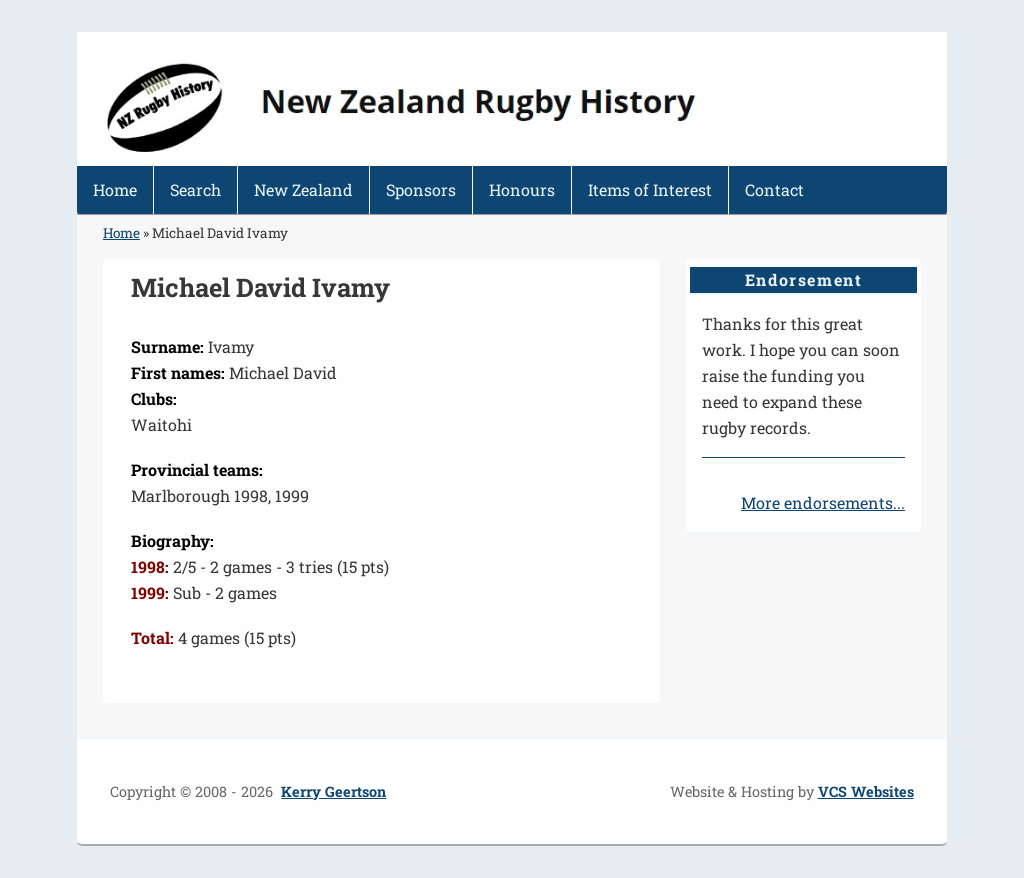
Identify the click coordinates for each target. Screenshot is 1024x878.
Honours (522, 189)
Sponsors (421, 189)
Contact (774, 189)
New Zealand (303, 189)
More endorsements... (823, 502)
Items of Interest (650, 189)
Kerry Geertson (333, 791)
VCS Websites (866, 791)
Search (195, 189)
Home (115, 189)
